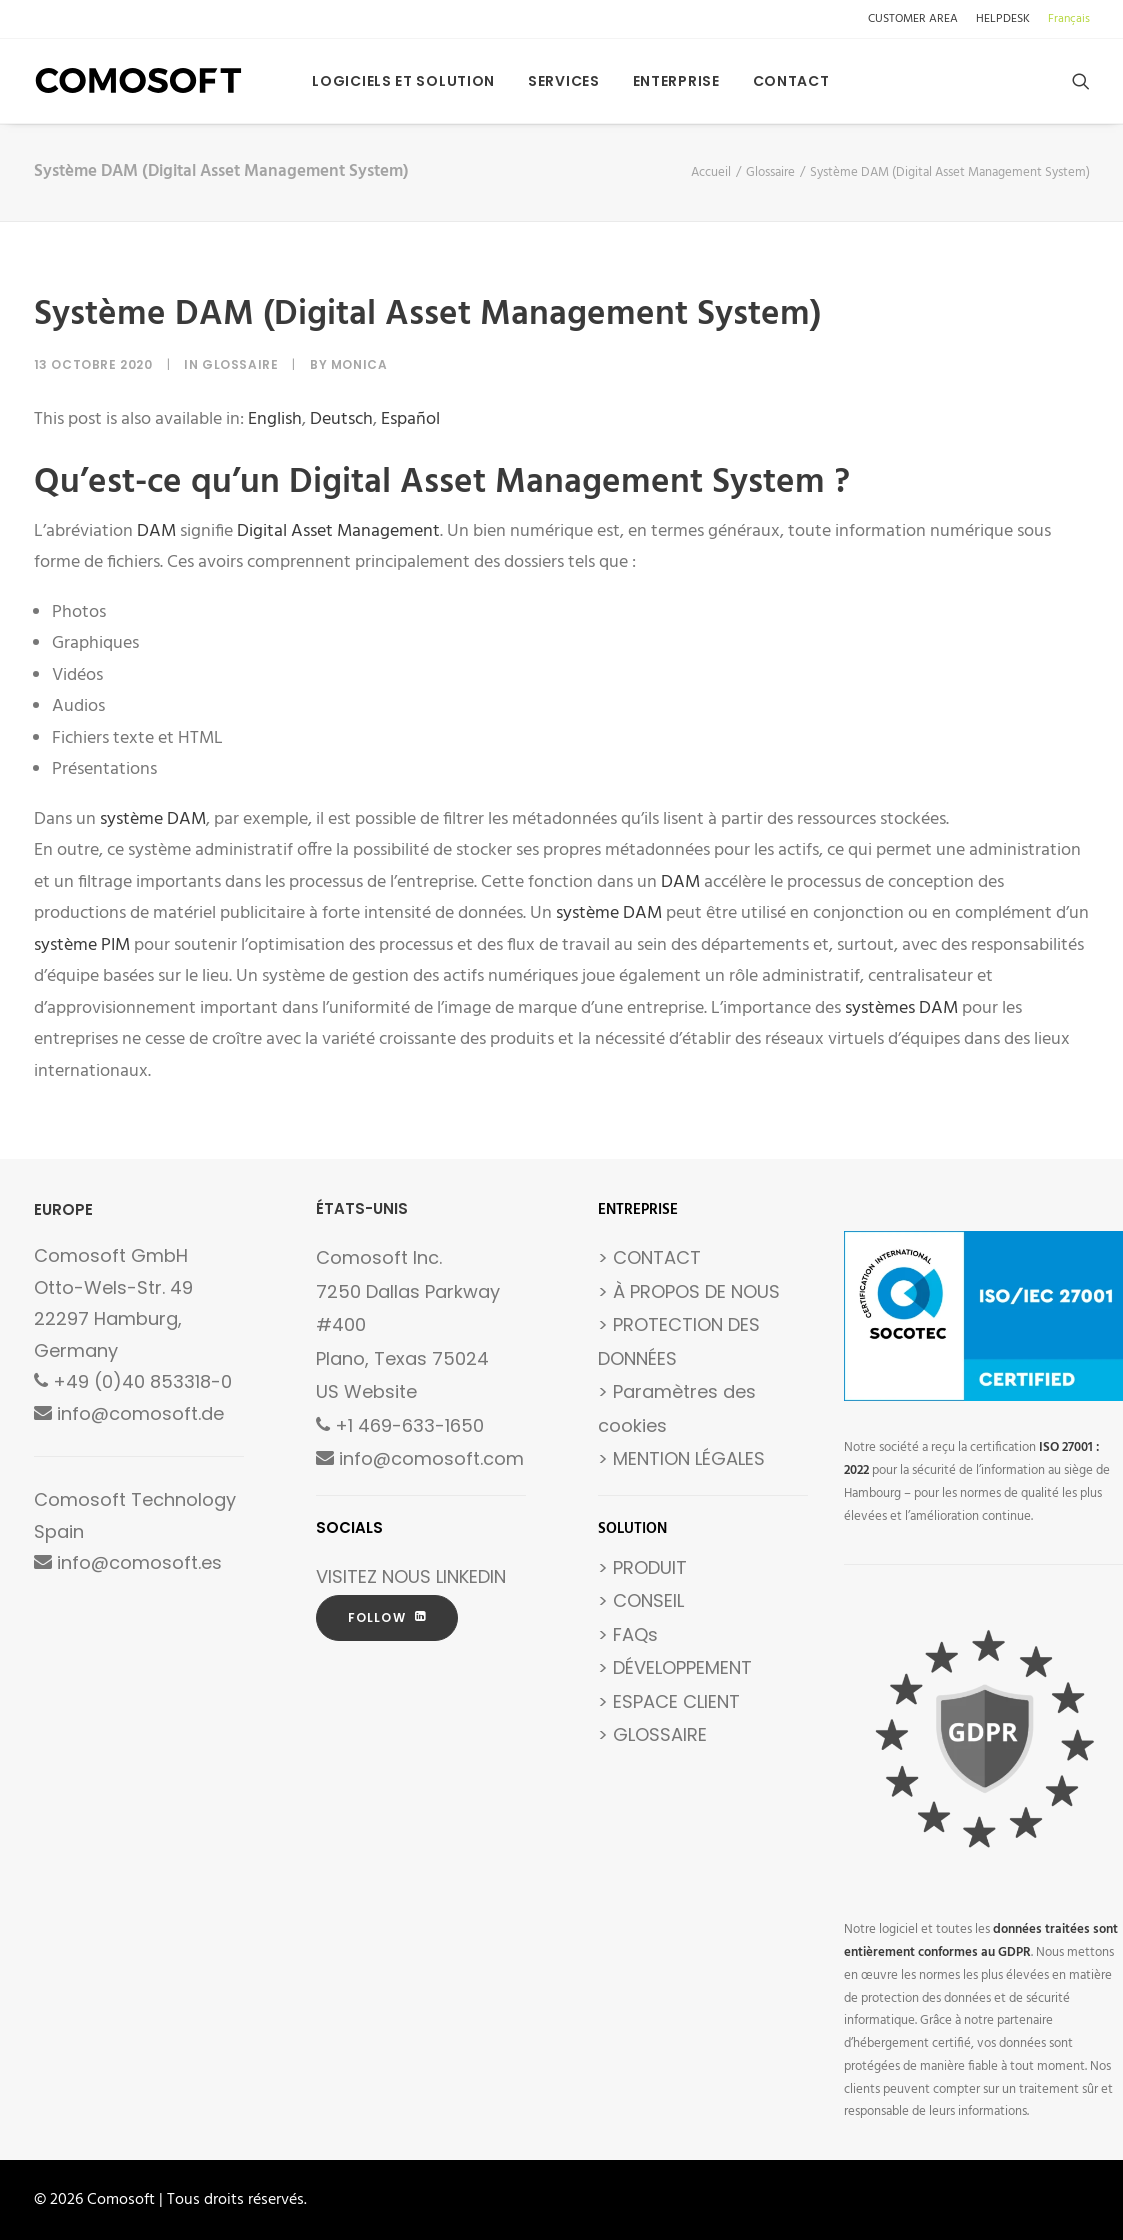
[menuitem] (916, 19)
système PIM (82, 945)
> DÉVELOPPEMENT (675, 1667)
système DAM (153, 819)
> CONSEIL (641, 1600)
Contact (791, 81)
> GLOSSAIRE (652, 1734)
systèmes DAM (901, 1008)
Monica (359, 364)
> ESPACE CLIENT (669, 1701)
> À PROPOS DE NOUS (689, 1291)
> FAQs (628, 1634)
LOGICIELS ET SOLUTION (403, 81)
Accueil (711, 172)
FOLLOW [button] (387, 1617)
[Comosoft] (139, 81)
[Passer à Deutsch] (341, 420)
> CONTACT (649, 1257)
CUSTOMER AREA (913, 19)
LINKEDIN (471, 1576)
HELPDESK (1003, 19)
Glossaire (770, 172)
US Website (366, 1391)
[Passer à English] (275, 420)
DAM (156, 531)
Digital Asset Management (338, 531)
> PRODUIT (642, 1567)
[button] (1081, 81)
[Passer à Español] (410, 420)
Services (564, 81)
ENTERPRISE (676, 81)
